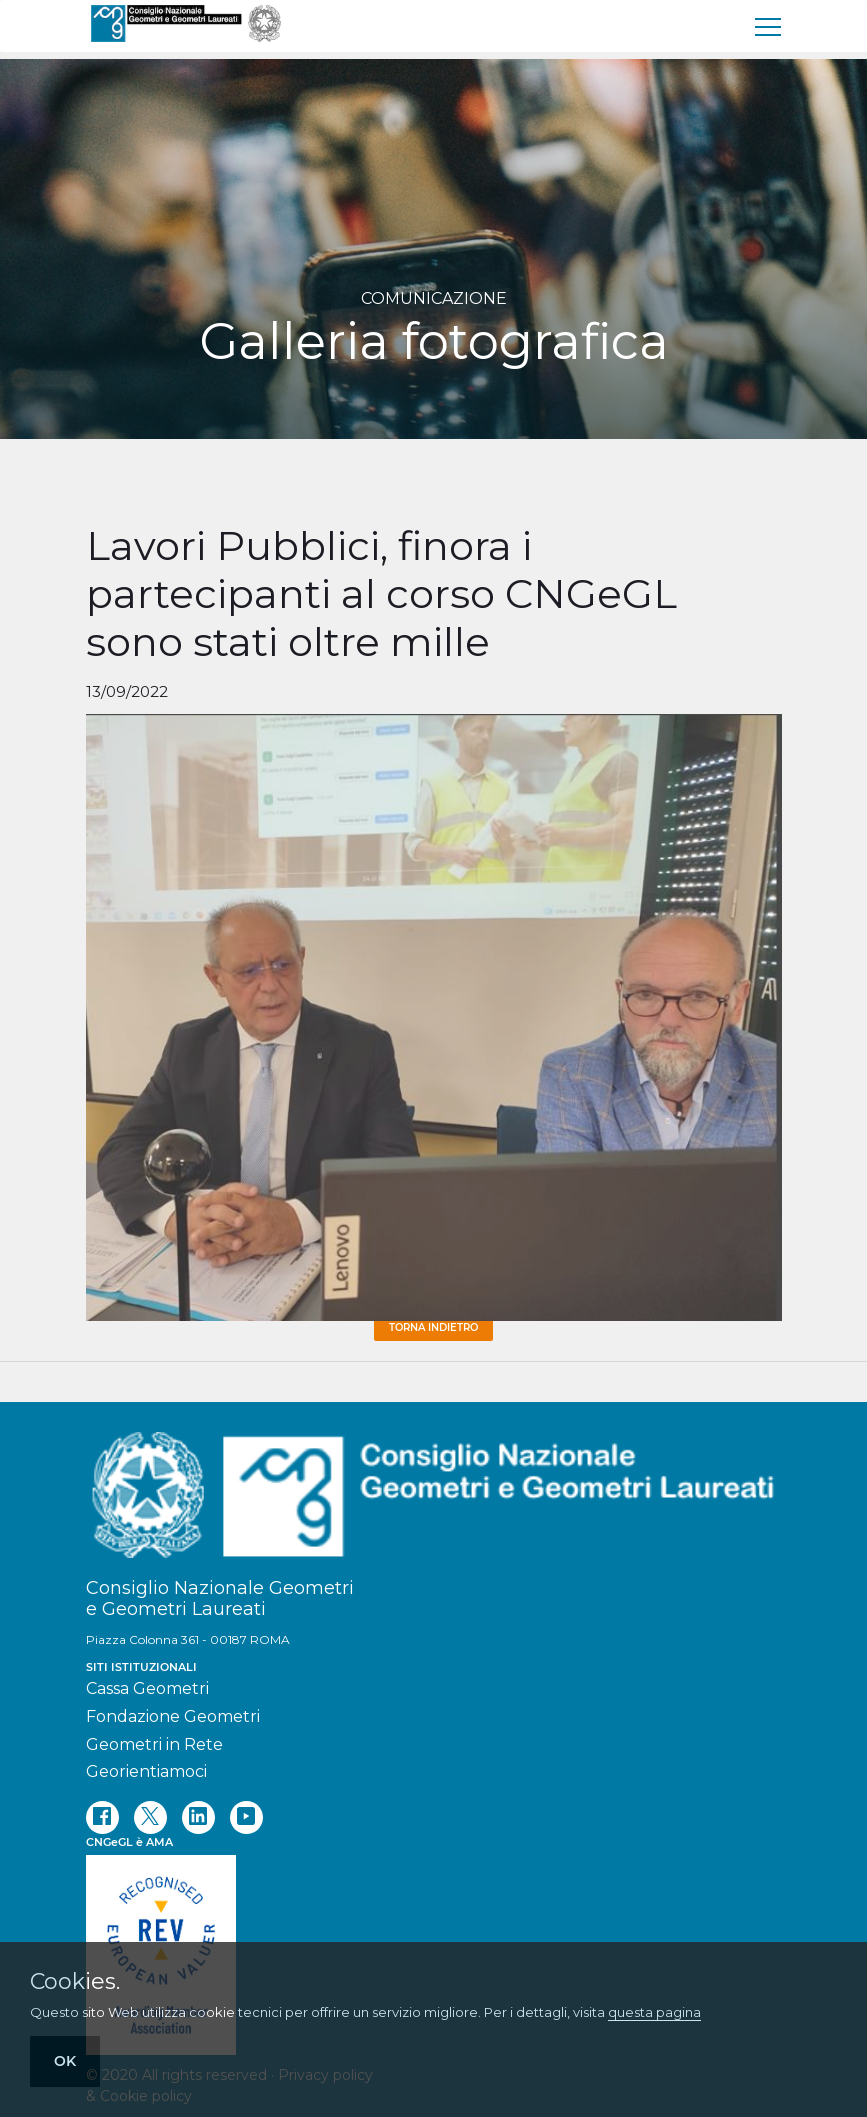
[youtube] (246, 1817)
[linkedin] (198, 1817)
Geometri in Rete (154, 1744)
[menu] (769, 26)
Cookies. (75, 1982)
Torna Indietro (433, 1327)
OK (65, 2061)
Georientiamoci (146, 1771)
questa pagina (654, 2012)
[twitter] (150, 1817)
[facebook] (102, 1817)
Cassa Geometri (147, 1688)
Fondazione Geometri (173, 1716)
